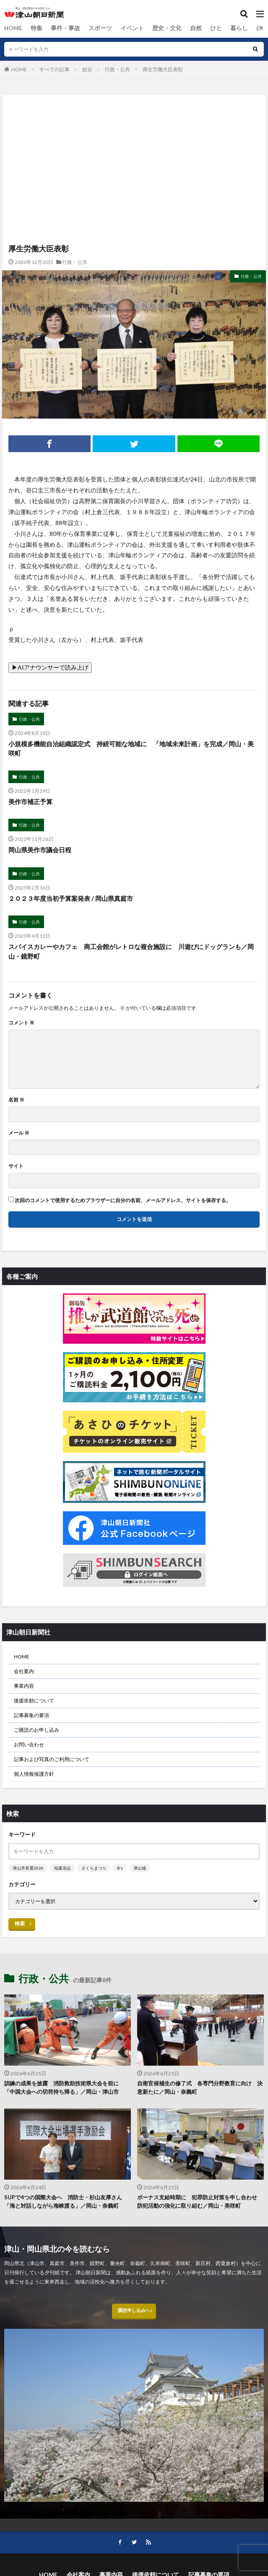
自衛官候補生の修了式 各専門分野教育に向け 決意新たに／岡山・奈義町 (200, 2087)
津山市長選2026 (28, 1867)
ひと (194, 28)
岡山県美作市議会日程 (39, 849)
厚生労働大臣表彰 (163, 69)
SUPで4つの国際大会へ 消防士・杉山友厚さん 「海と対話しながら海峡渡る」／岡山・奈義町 (65, 2201)
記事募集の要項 (31, 1715)
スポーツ (90, 28)
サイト (15, 1166)
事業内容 (24, 1686)
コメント (21, 1022)
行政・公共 (117, 69)
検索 (20, 1923)
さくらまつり (94, 1867)
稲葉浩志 (62, 1867)
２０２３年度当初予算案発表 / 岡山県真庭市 (70, 898)
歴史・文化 (149, 28)
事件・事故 (59, 28)
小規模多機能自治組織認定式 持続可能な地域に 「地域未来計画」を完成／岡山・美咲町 (131, 748)
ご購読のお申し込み (36, 1730)
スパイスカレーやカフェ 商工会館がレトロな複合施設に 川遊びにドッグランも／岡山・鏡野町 (131, 951)
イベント (119, 28)
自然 (176, 28)
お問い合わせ (29, 1744)
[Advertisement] (134, 131)
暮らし (215, 28)
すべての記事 (54, 69)
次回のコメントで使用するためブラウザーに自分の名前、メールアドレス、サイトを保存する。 (123, 1200)
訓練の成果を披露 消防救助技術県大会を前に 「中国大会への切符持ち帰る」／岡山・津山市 (64, 2087)
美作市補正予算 (30, 801)
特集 (33, 28)
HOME (12, 28)
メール (18, 1132)
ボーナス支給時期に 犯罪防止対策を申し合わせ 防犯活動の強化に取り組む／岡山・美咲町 (200, 2201)
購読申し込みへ (134, 2313)
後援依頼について (34, 1700)
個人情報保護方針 (34, 1774)
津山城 (139, 1867)
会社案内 (24, 1671)
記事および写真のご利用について (51, 1759)
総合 (236, 28)
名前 (16, 1099)
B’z (120, 1867)
